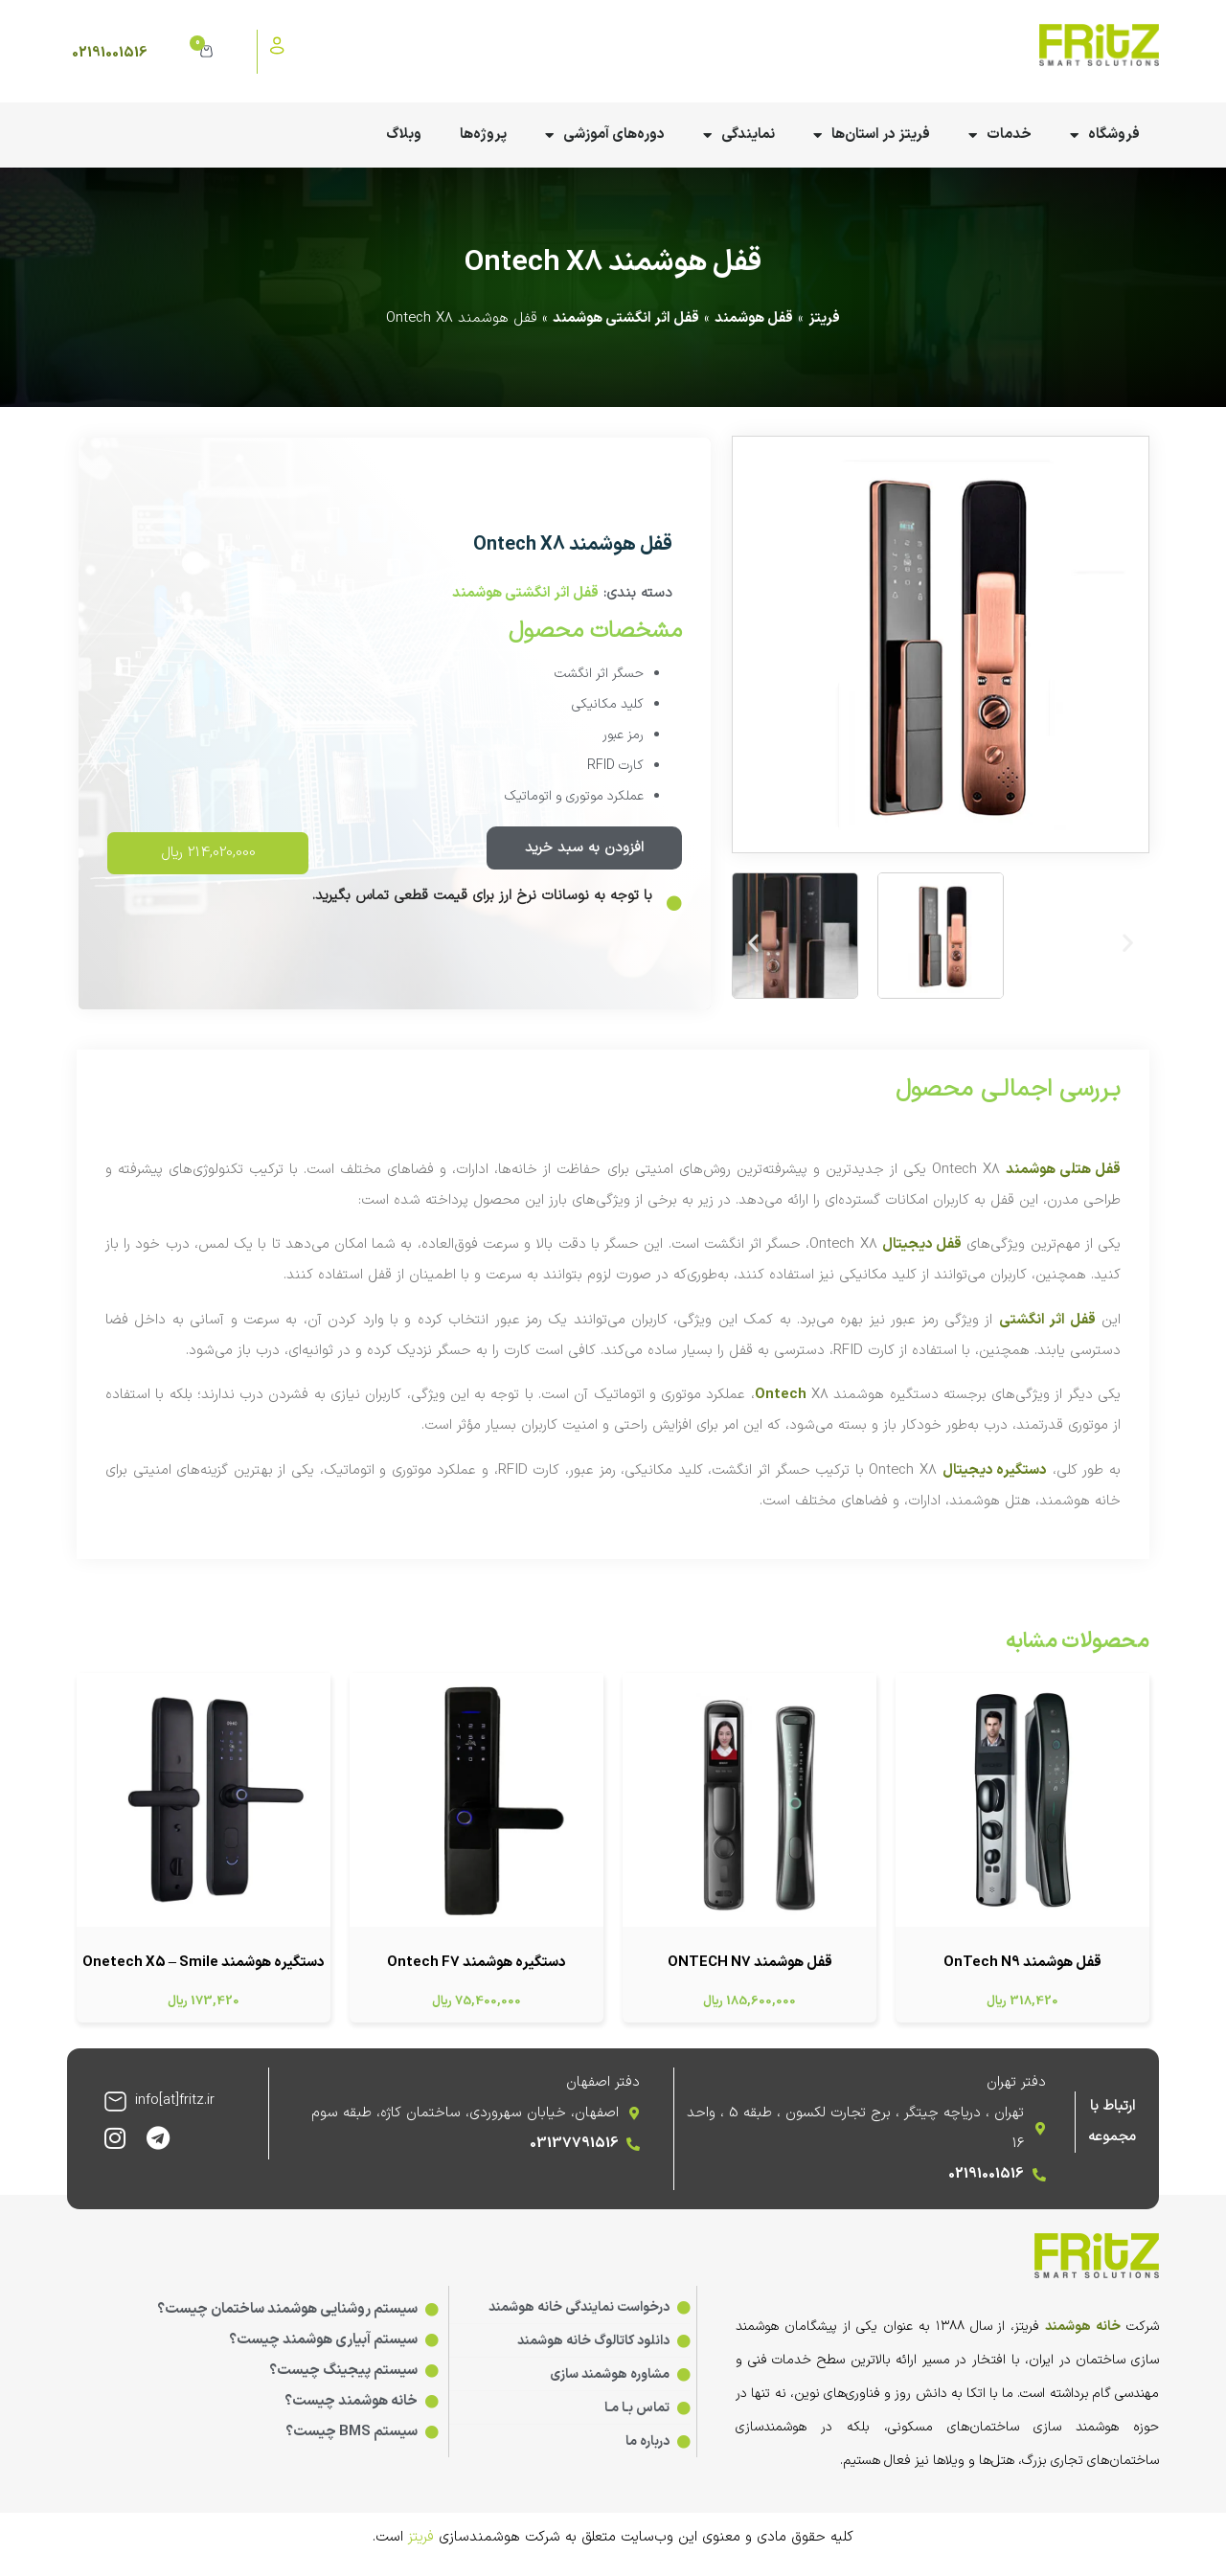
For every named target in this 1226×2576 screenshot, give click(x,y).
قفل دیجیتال (922, 1244)
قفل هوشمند (754, 318)
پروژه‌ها (483, 135)
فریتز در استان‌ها (871, 135)
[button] (753, 942)
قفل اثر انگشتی (1047, 1320)
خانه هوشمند (1083, 2326)
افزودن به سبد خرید (584, 848)
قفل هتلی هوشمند (1063, 1170)
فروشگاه (1105, 135)
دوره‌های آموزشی (605, 135)
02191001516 (110, 53)
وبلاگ (403, 135)
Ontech (780, 1395)
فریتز (824, 318)
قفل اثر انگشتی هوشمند (626, 318)
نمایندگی (739, 135)
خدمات (1000, 135)
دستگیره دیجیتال (995, 1470)
